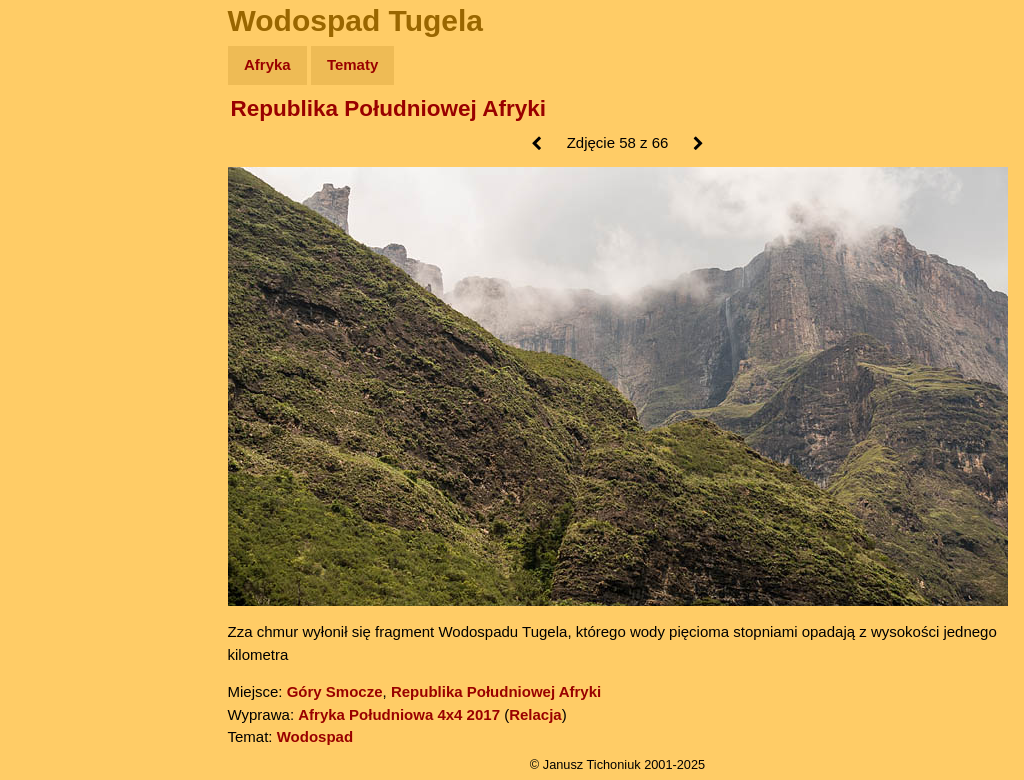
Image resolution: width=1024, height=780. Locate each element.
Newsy (57, 219)
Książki (59, 258)
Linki (51, 373)
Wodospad (315, 736)
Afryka (267, 64)
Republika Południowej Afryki (388, 108)
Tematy (352, 64)
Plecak (57, 335)
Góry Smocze (335, 691)
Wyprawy (66, 142)
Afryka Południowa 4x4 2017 (399, 714)
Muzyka (60, 296)
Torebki (60, 412)
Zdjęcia (59, 181)
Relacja (535, 714)
